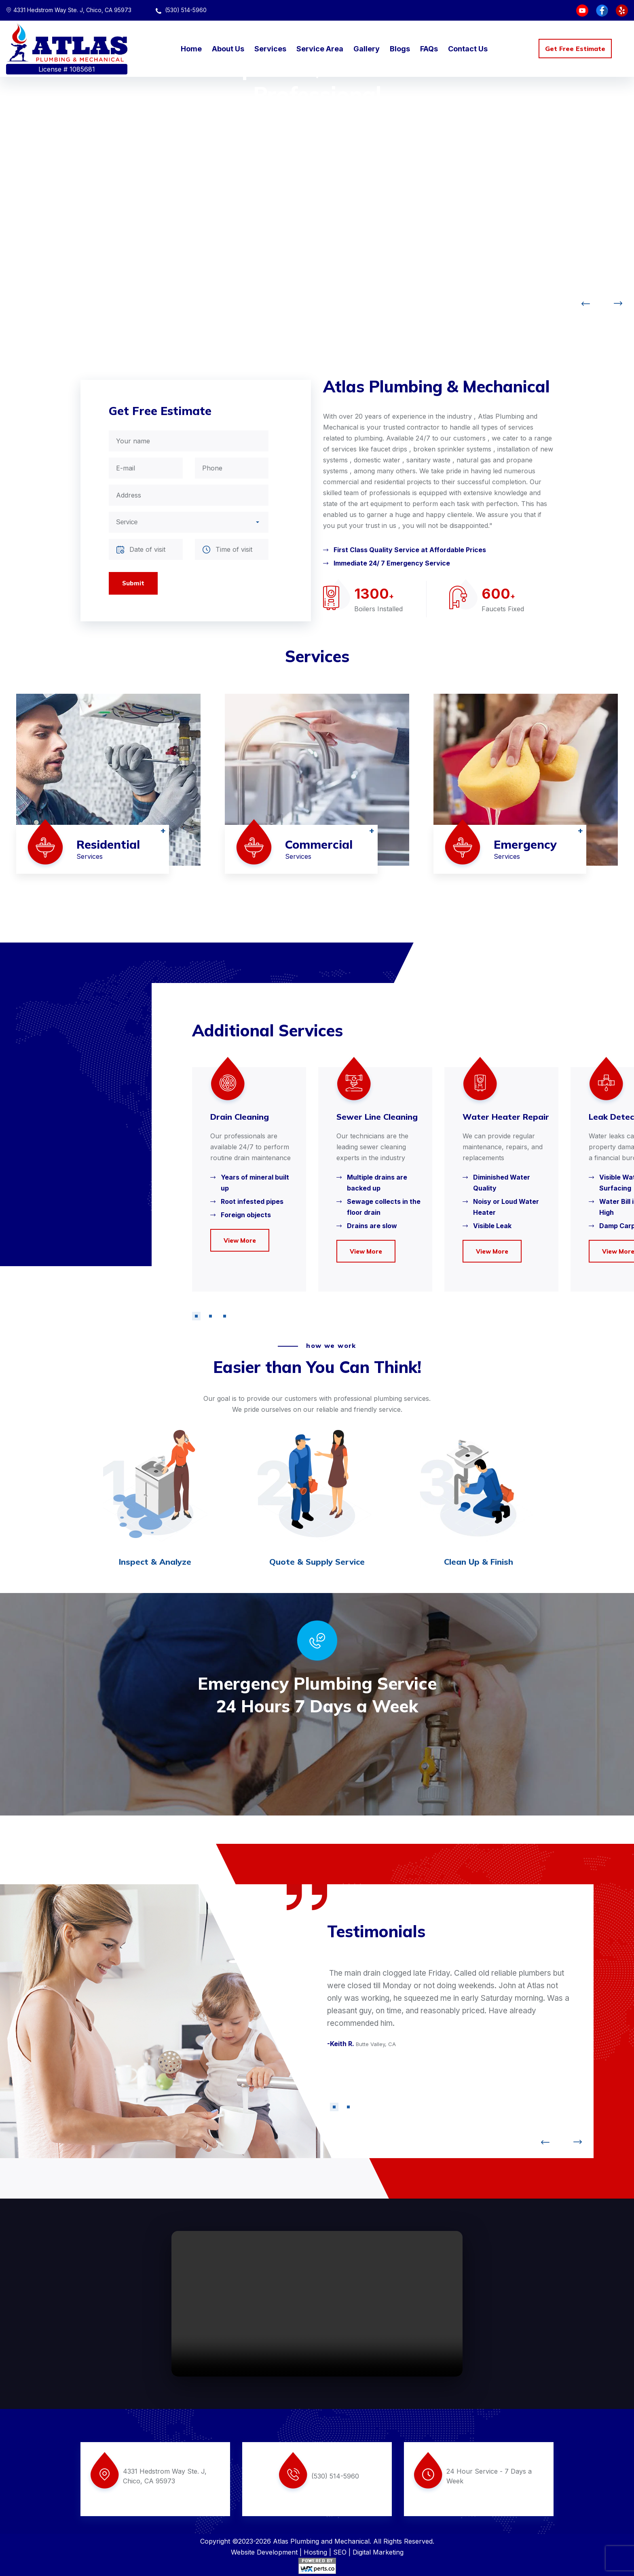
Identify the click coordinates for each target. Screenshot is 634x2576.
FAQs (429, 48)
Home (191, 48)
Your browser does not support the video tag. (317, 2304)
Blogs (400, 48)
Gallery (366, 48)
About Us (228, 48)
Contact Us (468, 48)
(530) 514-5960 (181, 10)
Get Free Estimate (575, 48)
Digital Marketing (378, 2552)
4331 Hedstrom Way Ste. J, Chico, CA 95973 (68, 9)
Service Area (319, 48)
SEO (340, 2552)
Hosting (315, 2552)
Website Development (264, 2552)
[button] (196, 1316)
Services (270, 48)
